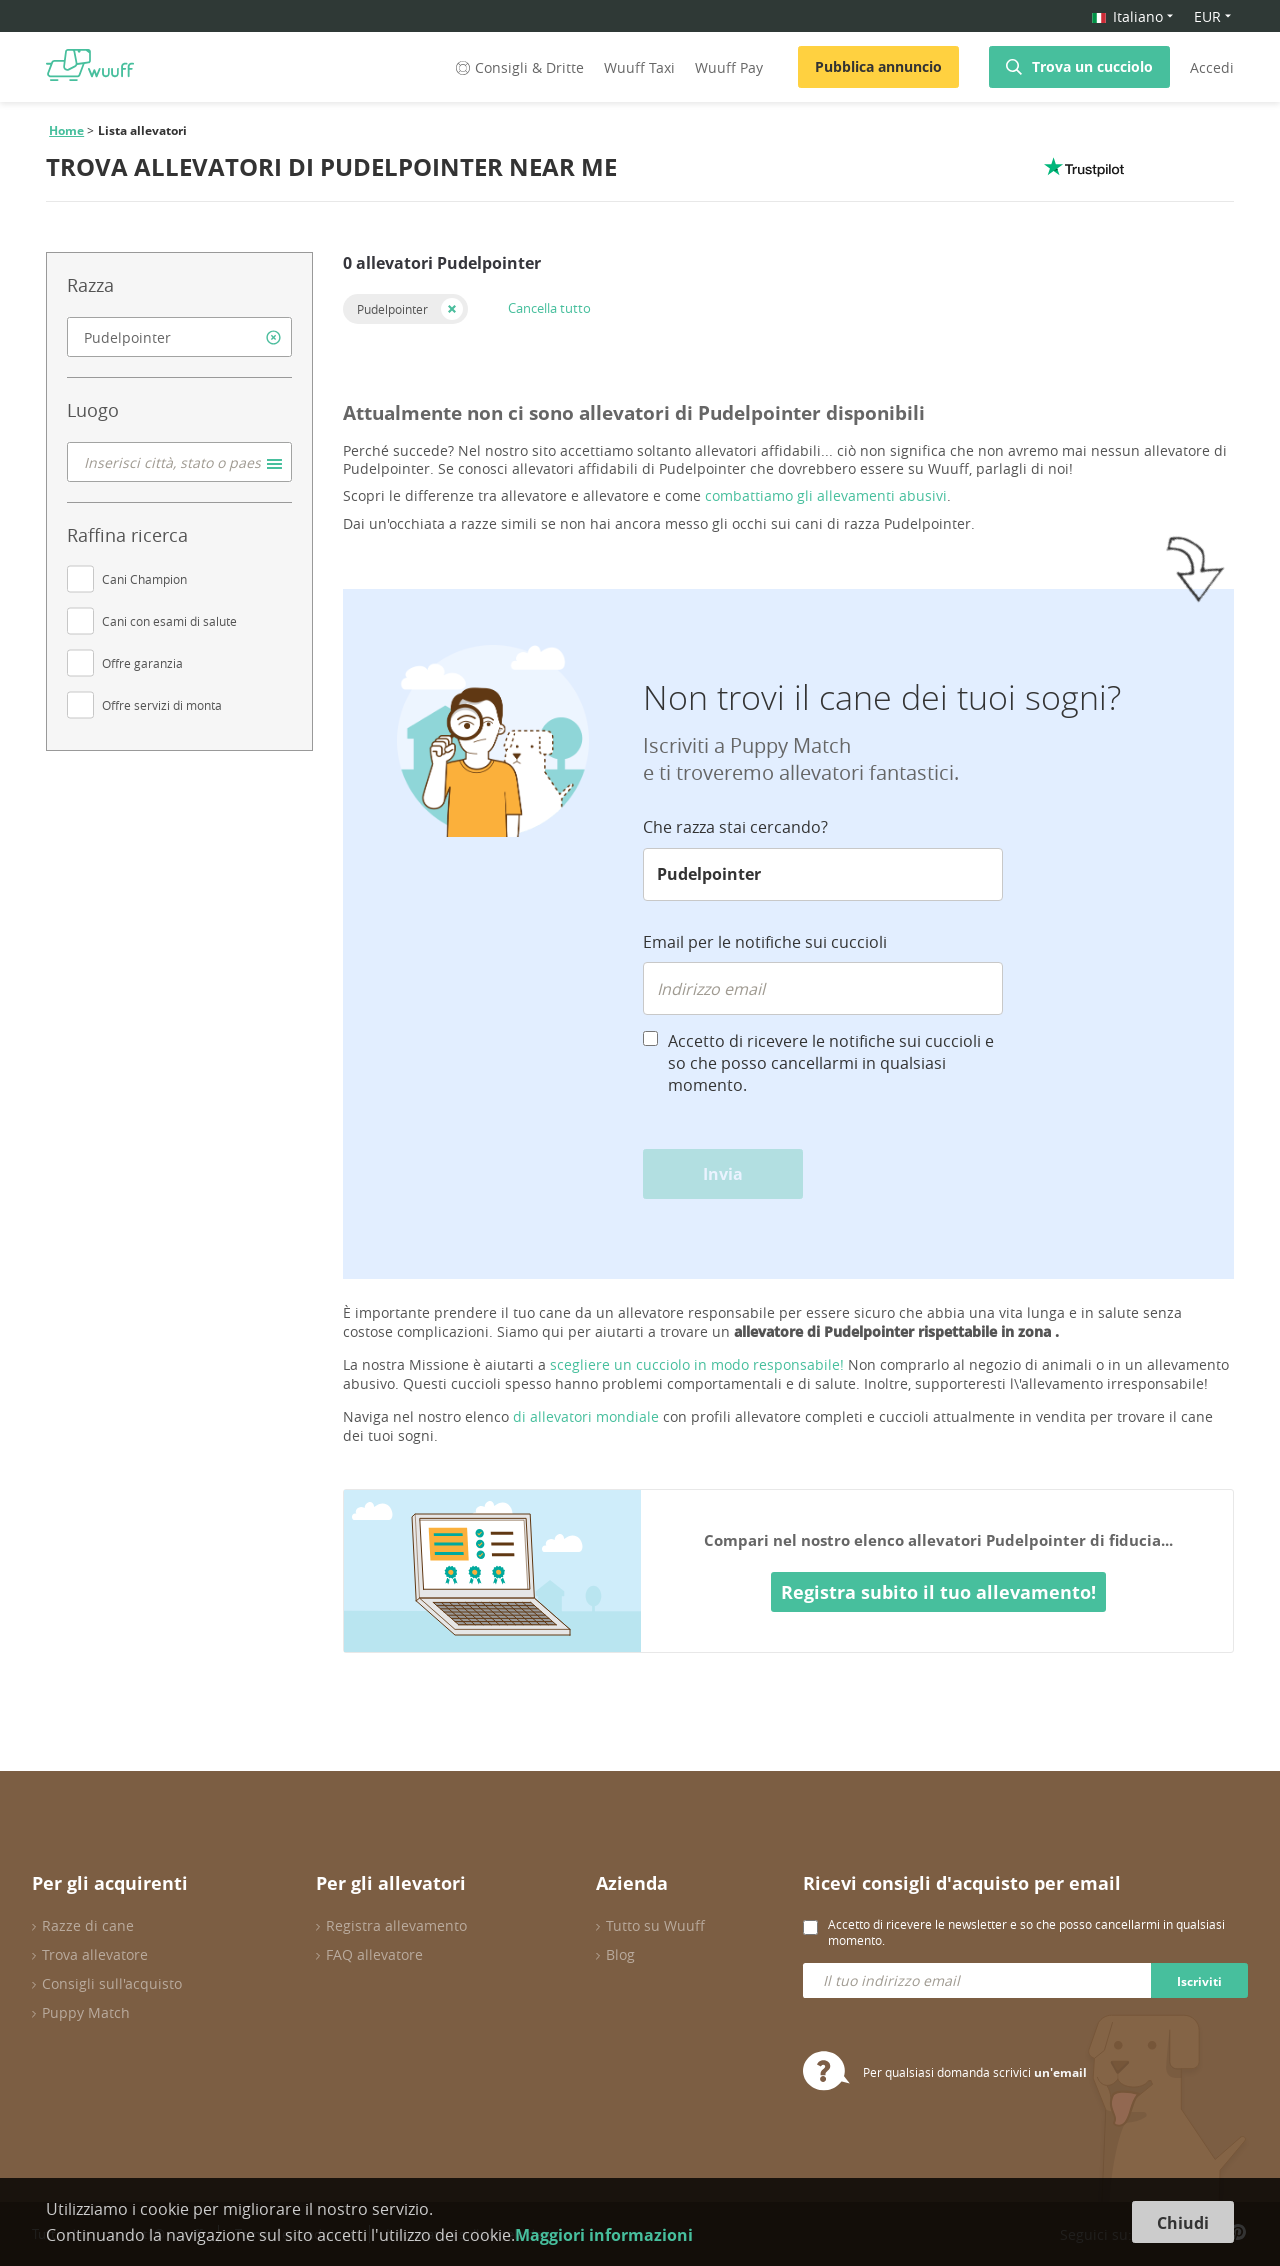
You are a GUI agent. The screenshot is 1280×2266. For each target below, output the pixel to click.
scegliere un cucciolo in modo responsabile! (697, 1364)
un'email (1060, 2072)
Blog (620, 1954)
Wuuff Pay (729, 67)
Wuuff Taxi (639, 67)
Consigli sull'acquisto (112, 1983)
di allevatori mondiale (586, 1416)
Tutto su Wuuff (655, 1925)
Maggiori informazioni (604, 2235)
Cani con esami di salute (169, 621)
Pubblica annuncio (878, 66)
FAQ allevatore (374, 1954)
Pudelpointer (392, 309)
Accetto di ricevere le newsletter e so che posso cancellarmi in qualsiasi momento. (1026, 1932)
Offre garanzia (142, 663)
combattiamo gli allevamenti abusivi (826, 495)
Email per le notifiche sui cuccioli (765, 942)
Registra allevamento (396, 1925)
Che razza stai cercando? (735, 827)
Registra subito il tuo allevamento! (938, 1592)
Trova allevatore (95, 1954)
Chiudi (1183, 2223)
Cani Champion (144, 579)
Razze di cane (88, 1925)
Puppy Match (86, 2012)
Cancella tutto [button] (549, 308)
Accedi (1212, 67)
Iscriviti (1199, 1981)
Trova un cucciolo (1092, 66)
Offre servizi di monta (162, 705)
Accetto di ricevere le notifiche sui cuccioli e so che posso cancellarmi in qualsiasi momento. (831, 1063)
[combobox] (179, 337)
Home (66, 130)
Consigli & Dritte (518, 67)
